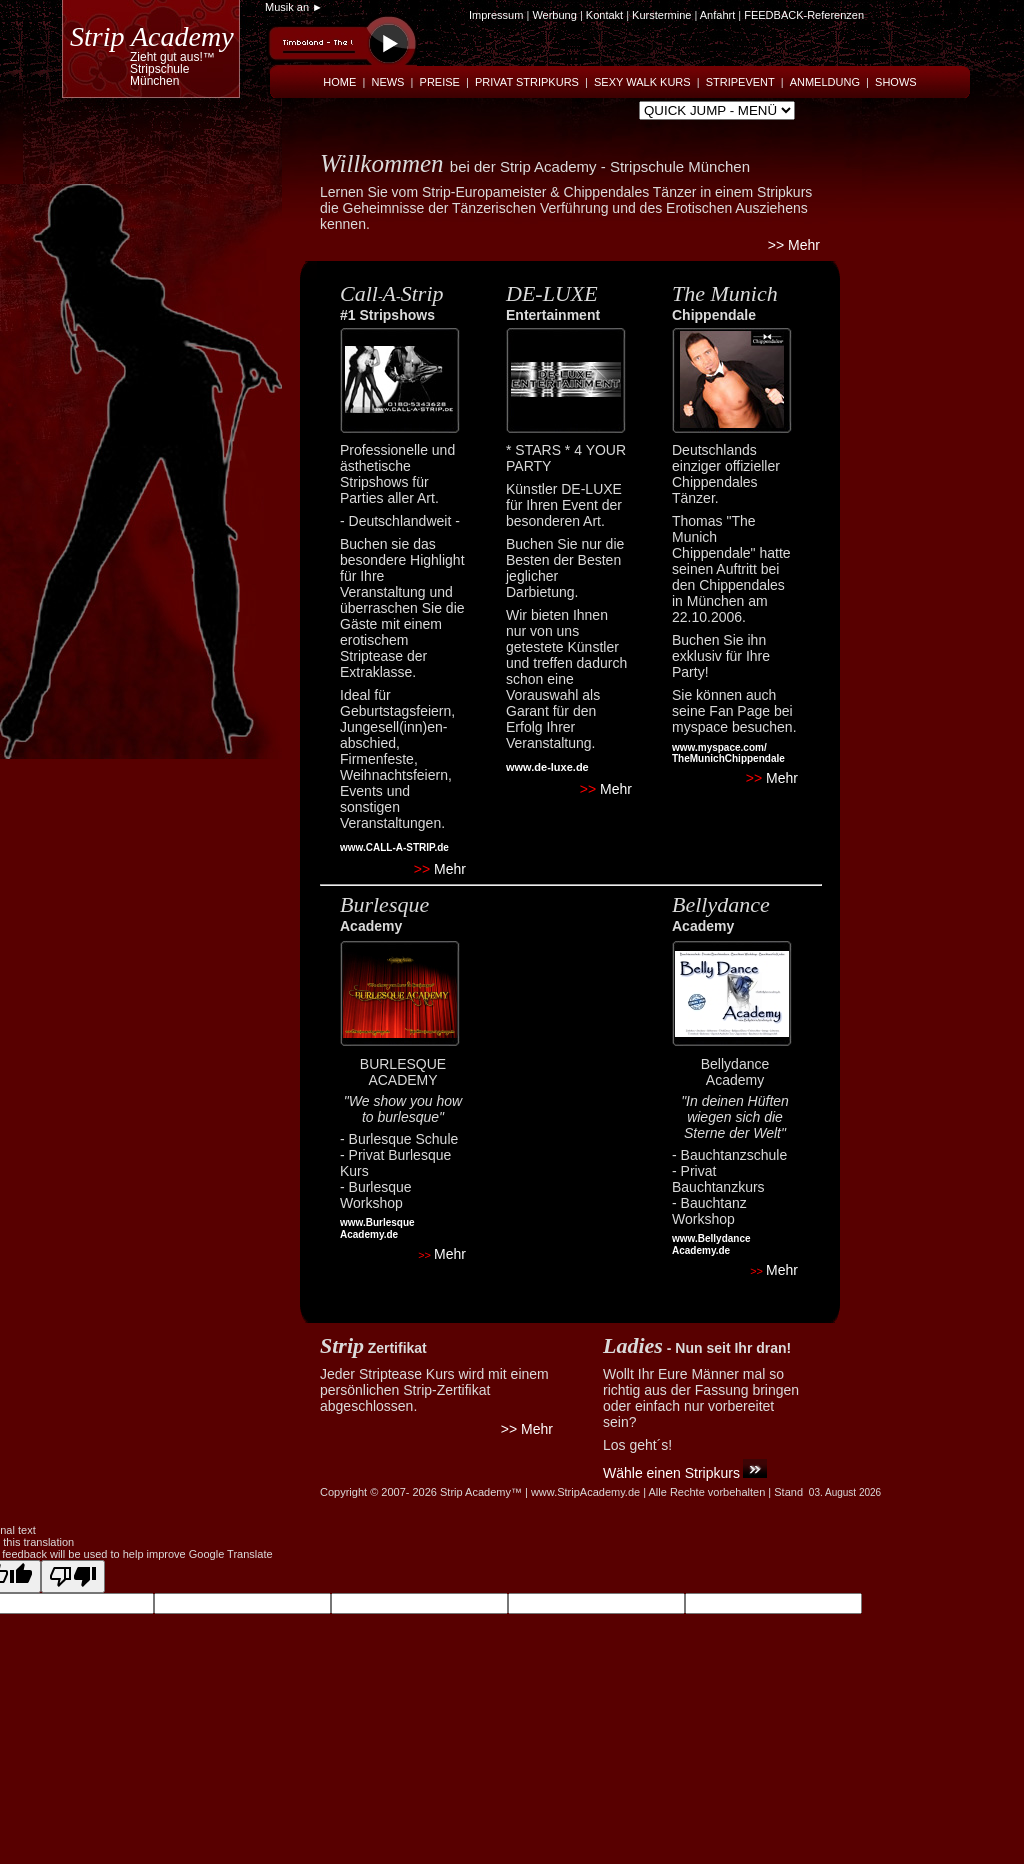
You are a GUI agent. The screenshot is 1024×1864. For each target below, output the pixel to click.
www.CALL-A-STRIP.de (394, 847)
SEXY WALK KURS (642, 82)
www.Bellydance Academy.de (711, 1244)
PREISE (440, 82)
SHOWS (896, 82)
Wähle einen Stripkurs (671, 1473)
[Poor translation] (73, 1576)
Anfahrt (717, 15)
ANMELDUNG (825, 82)
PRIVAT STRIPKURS (527, 82)
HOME (339, 82)
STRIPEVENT (740, 82)
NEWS (387, 82)
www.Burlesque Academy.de (377, 1228)
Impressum (496, 15)
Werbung (554, 15)
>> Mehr (794, 245)
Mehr (440, 869)
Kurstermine (661, 15)
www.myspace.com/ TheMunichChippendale (728, 753)
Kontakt (606, 15)
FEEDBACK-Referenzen (804, 15)
